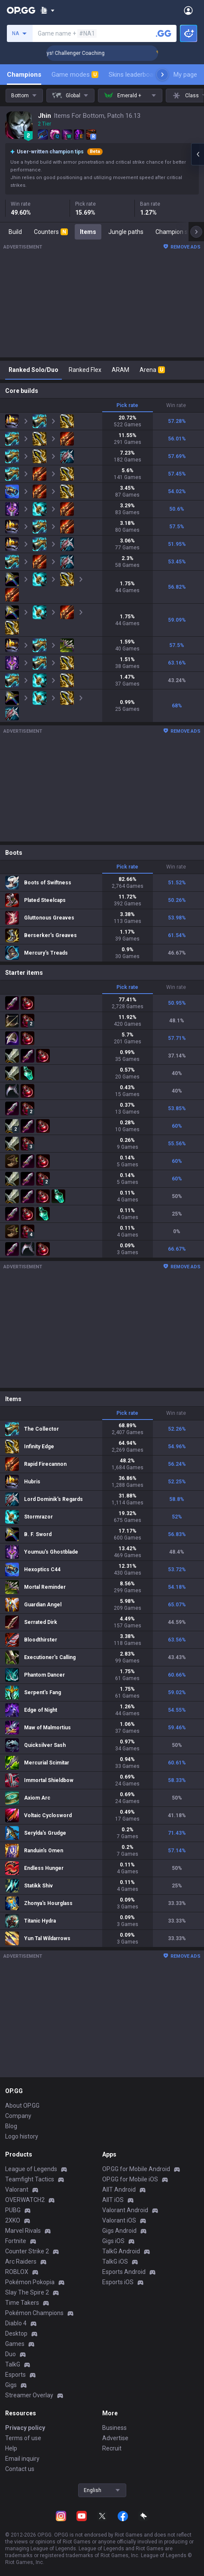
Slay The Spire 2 (27, 2292)
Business (114, 2427)
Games (14, 2343)
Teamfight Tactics (29, 2179)
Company (18, 2115)
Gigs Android (119, 2230)
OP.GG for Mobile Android (136, 2169)
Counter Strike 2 (27, 2251)
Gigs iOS (113, 2241)
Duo (10, 2354)
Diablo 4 (16, 2323)
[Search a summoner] (164, 33)
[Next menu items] (162, 75)
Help (11, 2448)
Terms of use (23, 2438)
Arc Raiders (21, 2261)
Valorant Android (125, 2210)
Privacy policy (25, 2427)
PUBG (13, 2210)
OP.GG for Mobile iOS (130, 2179)
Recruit (112, 2448)
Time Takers (22, 2302)
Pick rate (127, 405)
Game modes (75, 74)
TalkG (12, 2364)
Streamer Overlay (29, 2395)
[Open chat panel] (197, 154)
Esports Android (124, 2271)
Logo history (21, 2136)
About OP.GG (22, 2105)
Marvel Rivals (23, 2230)
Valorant (16, 2189)
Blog (11, 2126)
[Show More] (47, 10)
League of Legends (31, 2169)
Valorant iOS (119, 2220)
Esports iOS (118, 2282)
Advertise (115, 2438)
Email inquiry (22, 2458)
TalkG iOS (115, 2261)
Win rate (176, 405)
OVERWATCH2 (25, 2199)
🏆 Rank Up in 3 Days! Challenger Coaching (84, 53)
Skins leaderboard (134, 74)
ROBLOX (16, 2271)
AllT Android (119, 2189)
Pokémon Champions (34, 2312)
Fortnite (15, 2241)
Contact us (19, 2468)
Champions (24, 74)
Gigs (11, 2384)
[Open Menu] (188, 10)
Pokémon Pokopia (30, 2282)
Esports (15, 2374)
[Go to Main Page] (21, 10)
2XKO (12, 2220)
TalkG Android (121, 2251)
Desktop (16, 2333)
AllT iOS (113, 2199)
